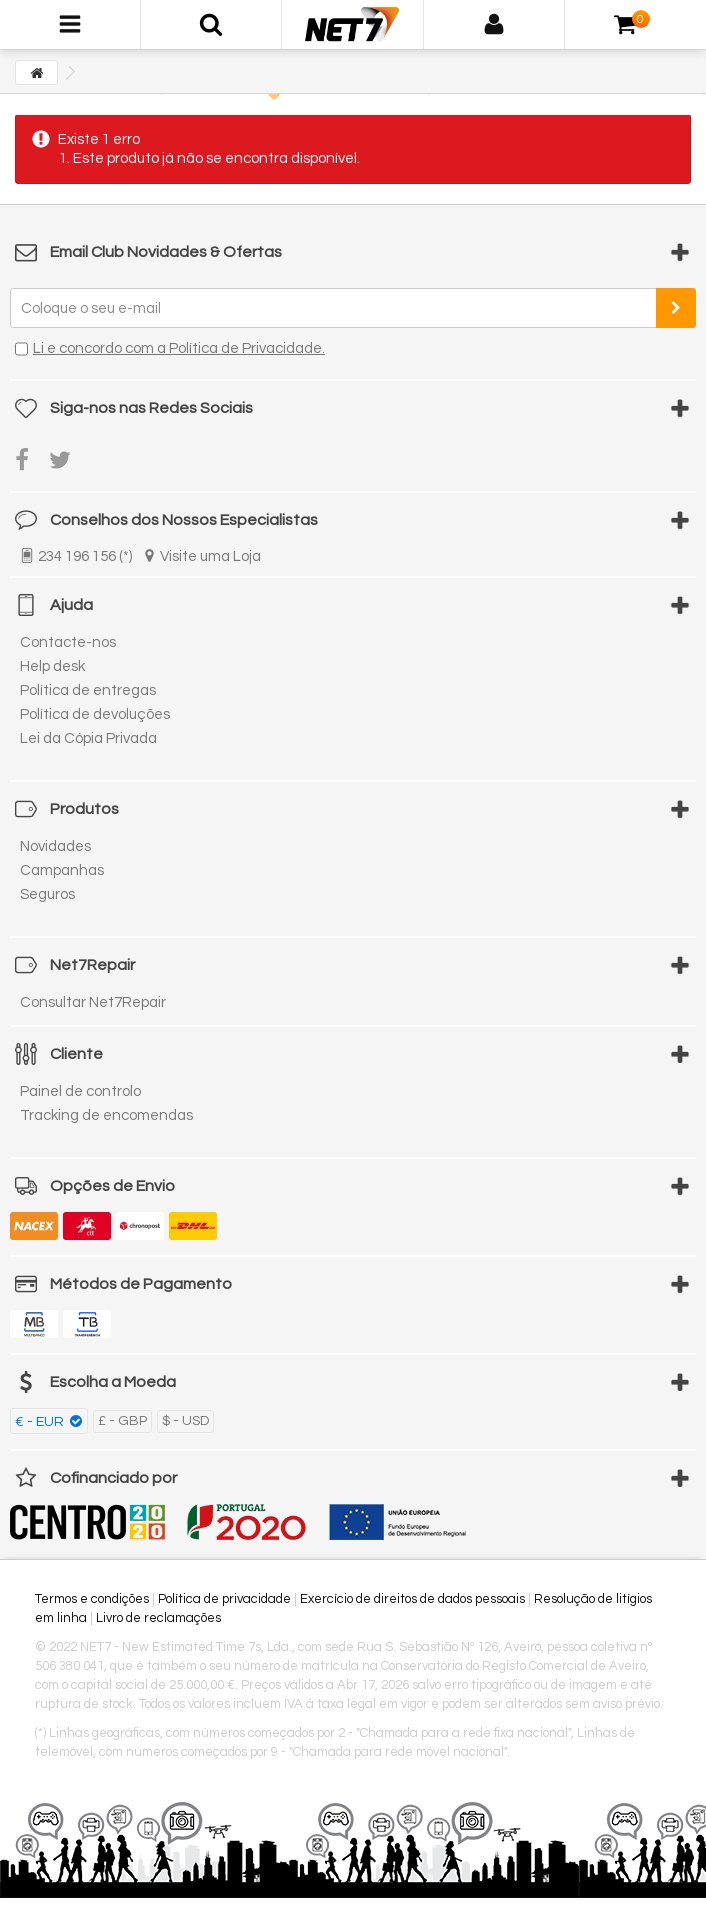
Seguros (47, 894)
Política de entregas (88, 690)
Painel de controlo (80, 1091)
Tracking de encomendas (106, 1115)
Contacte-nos (68, 642)
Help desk (52, 666)
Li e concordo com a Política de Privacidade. (179, 348)
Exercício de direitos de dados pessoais (412, 1599)
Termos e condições (92, 1599)
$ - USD (185, 1421)
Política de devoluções (95, 714)
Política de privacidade (224, 1599)
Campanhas (62, 870)
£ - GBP (122, 1421)
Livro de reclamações (158, 1618)
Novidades (55, 846)
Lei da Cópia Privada (88, 738)
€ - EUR (41, 1422)
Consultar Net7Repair (93, 1002)
